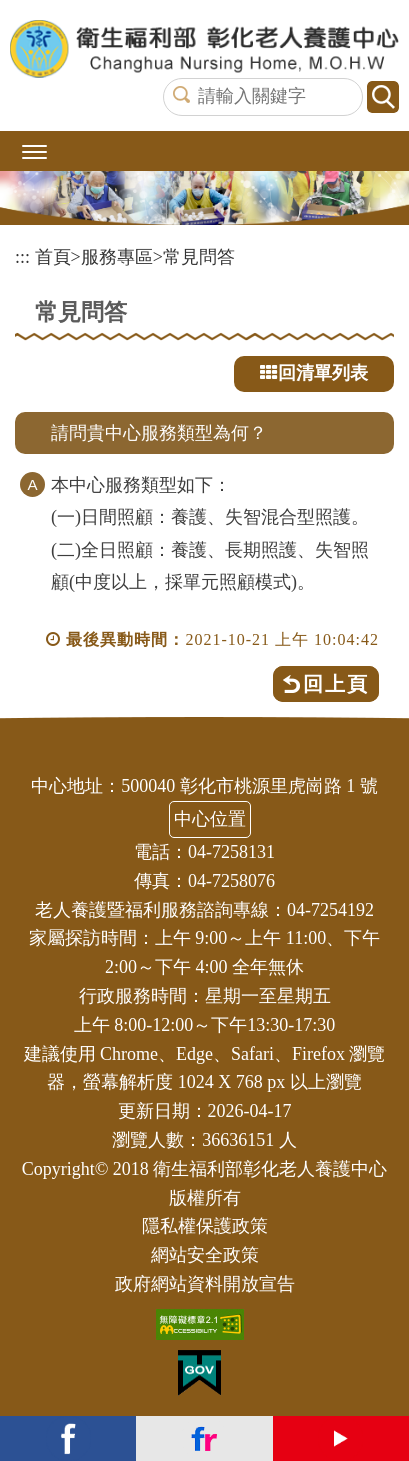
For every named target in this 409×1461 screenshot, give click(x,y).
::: (22, 257)
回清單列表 (314, 373)
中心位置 (210, 819)
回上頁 (336, 684)
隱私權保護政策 (205, 1226)
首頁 (53, 257)
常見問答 (199, 257)
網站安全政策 (205, 1255)
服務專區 (117, 257)
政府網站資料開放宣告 (205, 1284)
